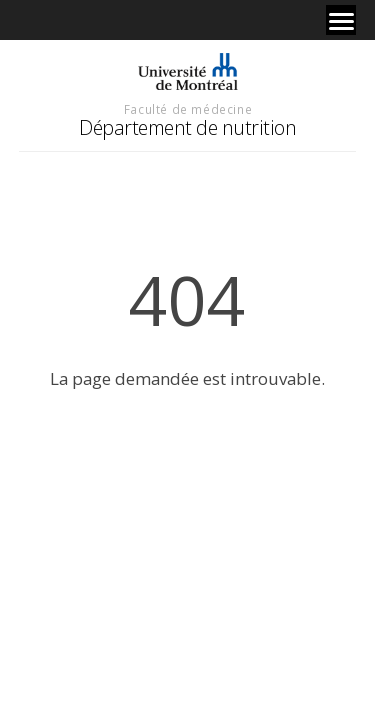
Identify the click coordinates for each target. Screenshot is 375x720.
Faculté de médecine (188, 109)
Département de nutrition (187, 127)
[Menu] (341, 20)
